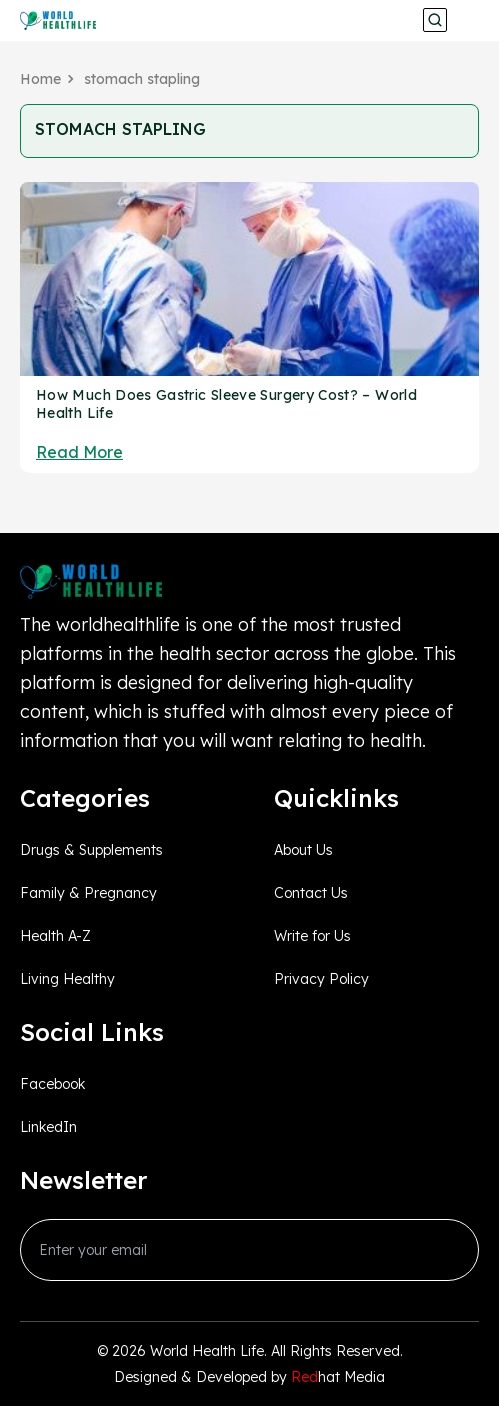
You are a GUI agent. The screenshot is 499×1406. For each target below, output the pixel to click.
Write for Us (312, 936)
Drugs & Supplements (91, 850)
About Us (303, 850)
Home (40, 79)
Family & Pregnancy (88, 893)
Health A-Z (55, 936)
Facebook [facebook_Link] (52, 1084)
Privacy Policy (321, 979)
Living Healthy (67, 979)
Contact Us (311, 893)
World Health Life (207, 1351)
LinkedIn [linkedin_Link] (48, 1127)
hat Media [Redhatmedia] (338, 1377)
